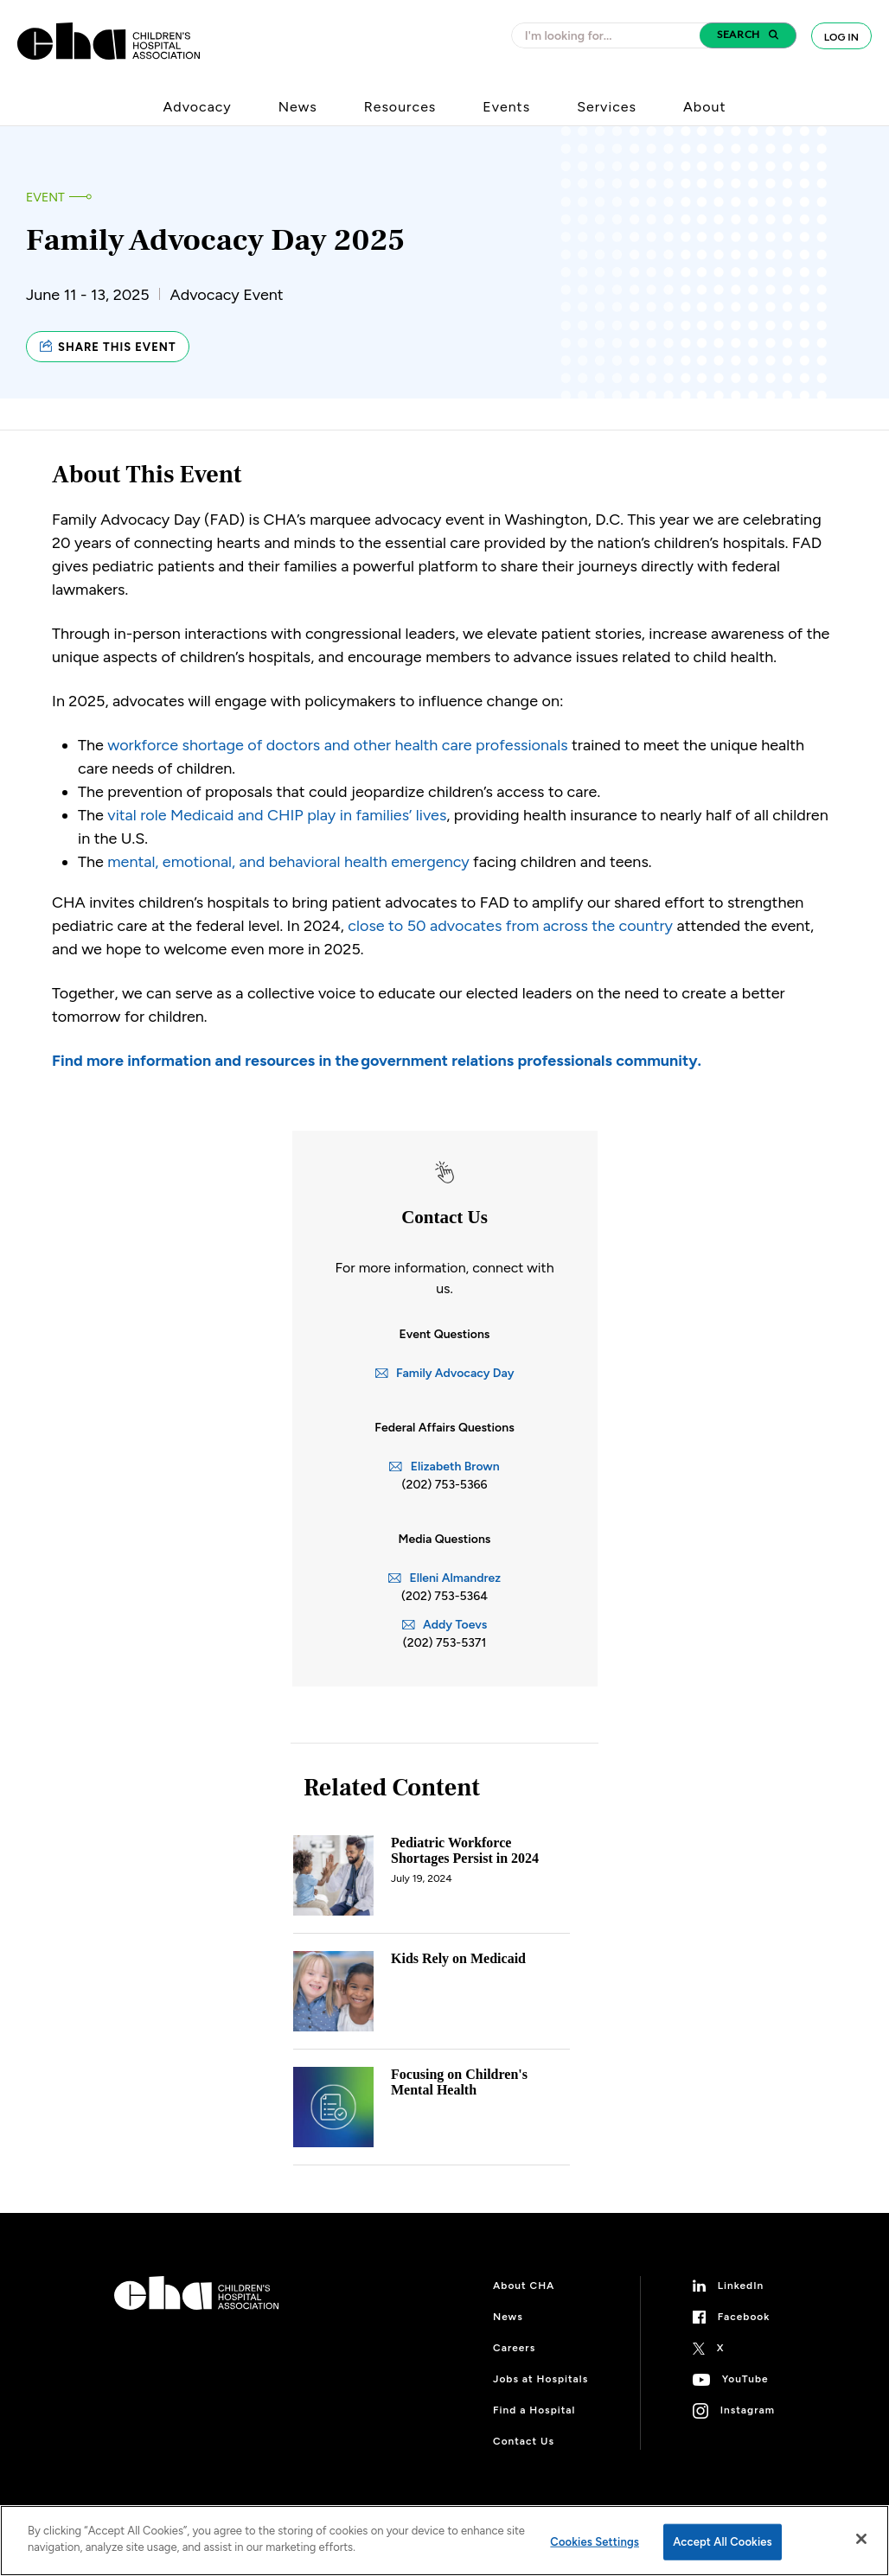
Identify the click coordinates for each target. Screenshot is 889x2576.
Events (506, 107)
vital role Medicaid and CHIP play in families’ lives (276, 815)
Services (606, 107)
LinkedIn (741, 2286)
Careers (514, 2348)
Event (45, 197)
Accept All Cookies (722, 2541)
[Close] (861, 2539)
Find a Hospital (534, 2410)
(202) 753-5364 (444, 1596)
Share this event (108, 347)
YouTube (745, 2379)
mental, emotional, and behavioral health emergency (288, 861)
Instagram (747, 2410)
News (297, 107)
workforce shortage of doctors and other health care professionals (337, 745)
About (704, 107)
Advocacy (197, 107)
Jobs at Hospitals (540, 2379)
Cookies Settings (594, 2541)
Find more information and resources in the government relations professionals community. (376, 1060)
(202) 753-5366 (444, 1484)
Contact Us (523, 2441)
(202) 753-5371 (445, 1643)
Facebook (744, 2317)
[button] (748, 35)
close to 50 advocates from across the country (510, 925)
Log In (841, 37)
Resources (400, 107)
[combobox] (610, 35)
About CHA (523, 2286)
